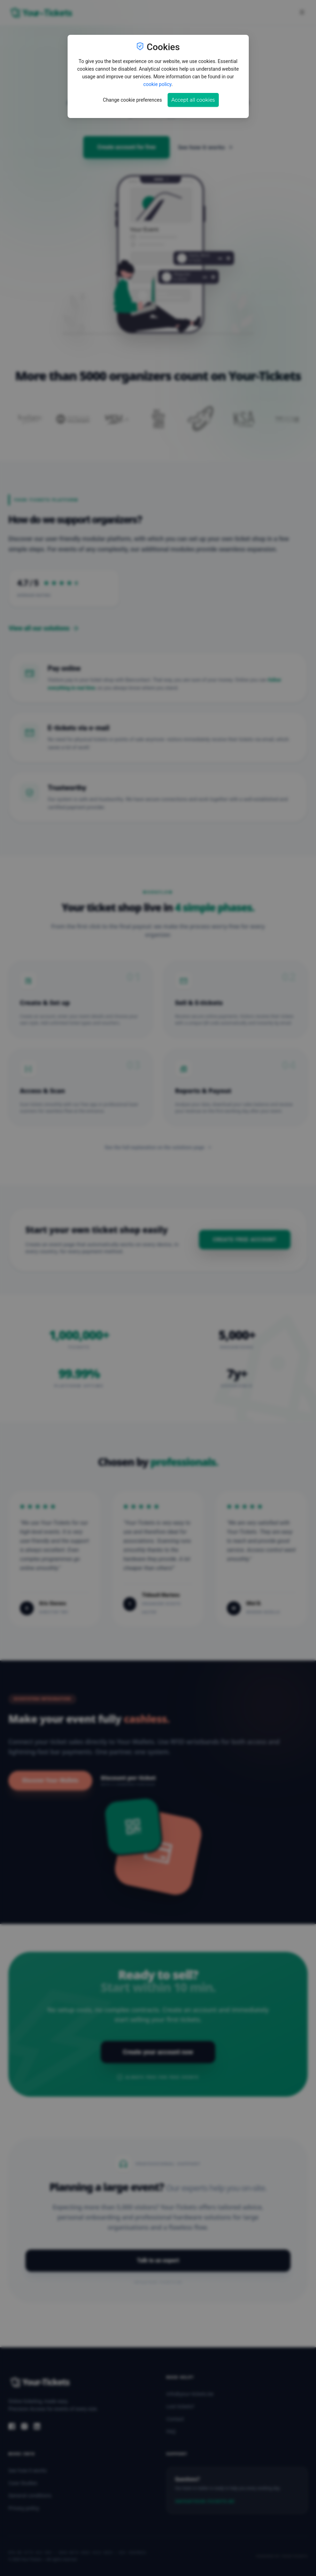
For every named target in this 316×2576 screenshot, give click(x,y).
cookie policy (157, 84)
